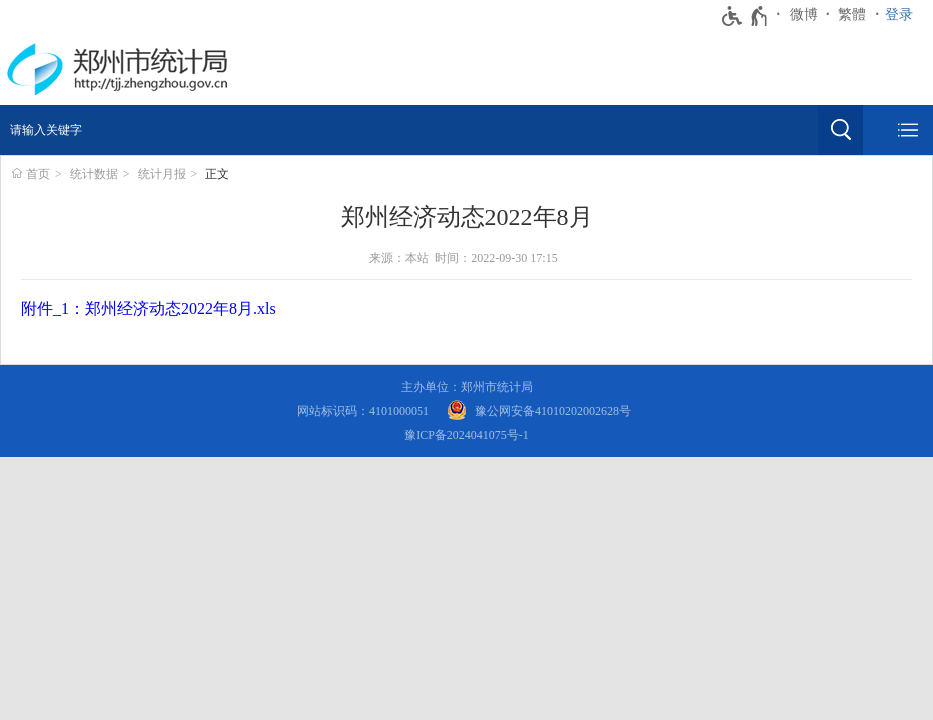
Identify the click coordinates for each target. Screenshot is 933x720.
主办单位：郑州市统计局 (467, 387)
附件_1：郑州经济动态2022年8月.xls (148, 308)
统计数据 (94, 174)
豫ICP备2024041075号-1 (466, 435)
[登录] (904, 15)
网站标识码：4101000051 (363, 411)
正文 (217, 174)
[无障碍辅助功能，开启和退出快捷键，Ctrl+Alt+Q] (745, 16)
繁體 (852, 14)
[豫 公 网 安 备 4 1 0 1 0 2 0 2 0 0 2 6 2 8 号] (539, 411)
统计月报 (162, 174)
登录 (899, 14)
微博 (804, 14)
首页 (38, 174)
